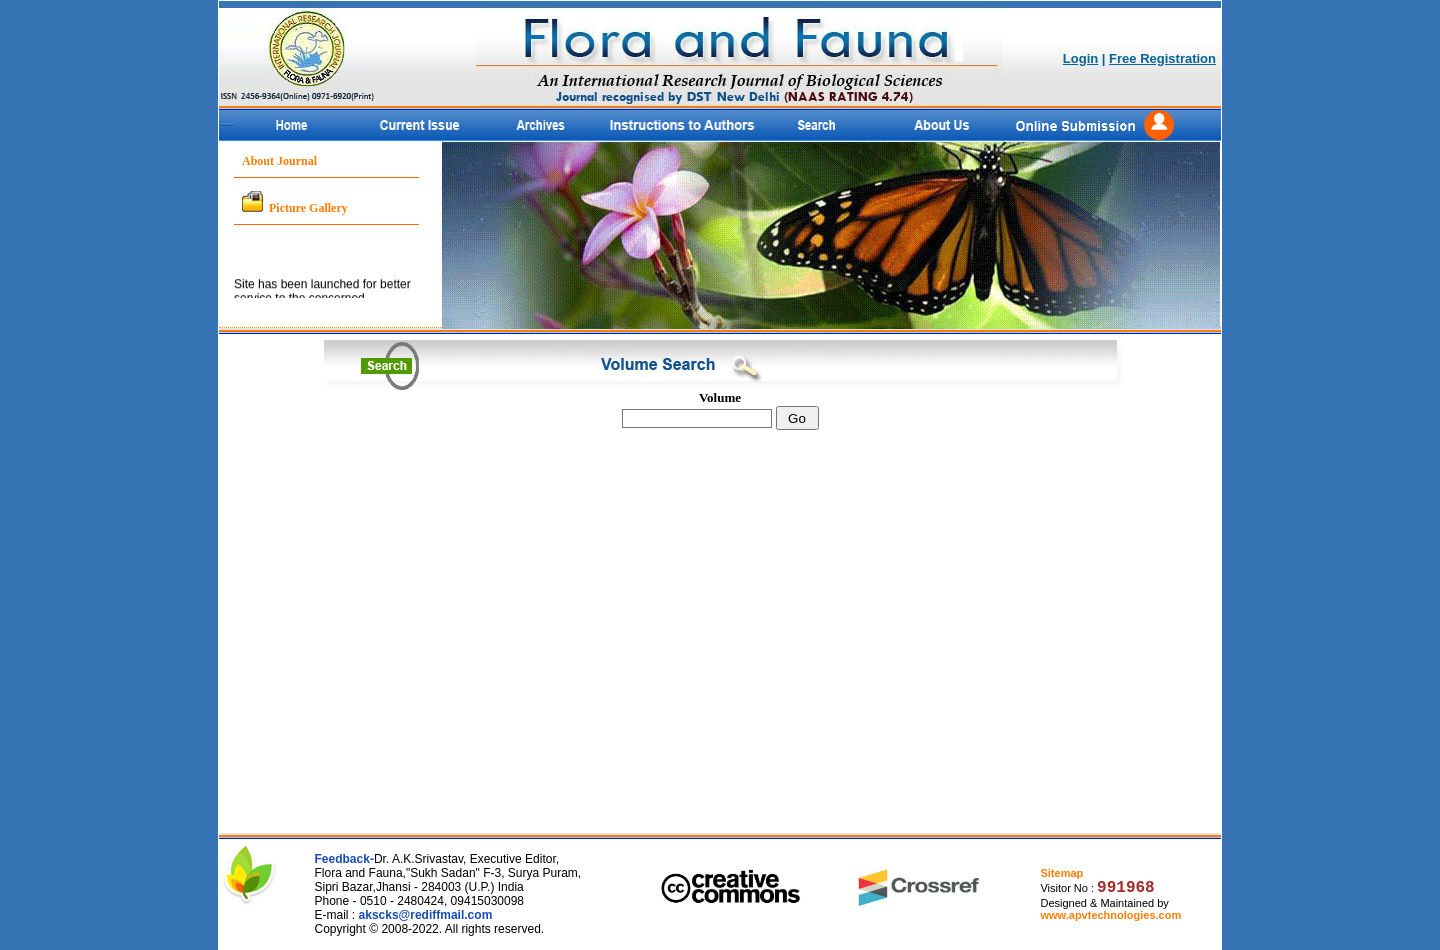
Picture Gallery (308, 208)
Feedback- (344, 859)
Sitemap (1061, 873)
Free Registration (1162, 58)
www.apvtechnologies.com (1110, 915)
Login (1080, 58)
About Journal (279, 161)
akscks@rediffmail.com (426, 915)
